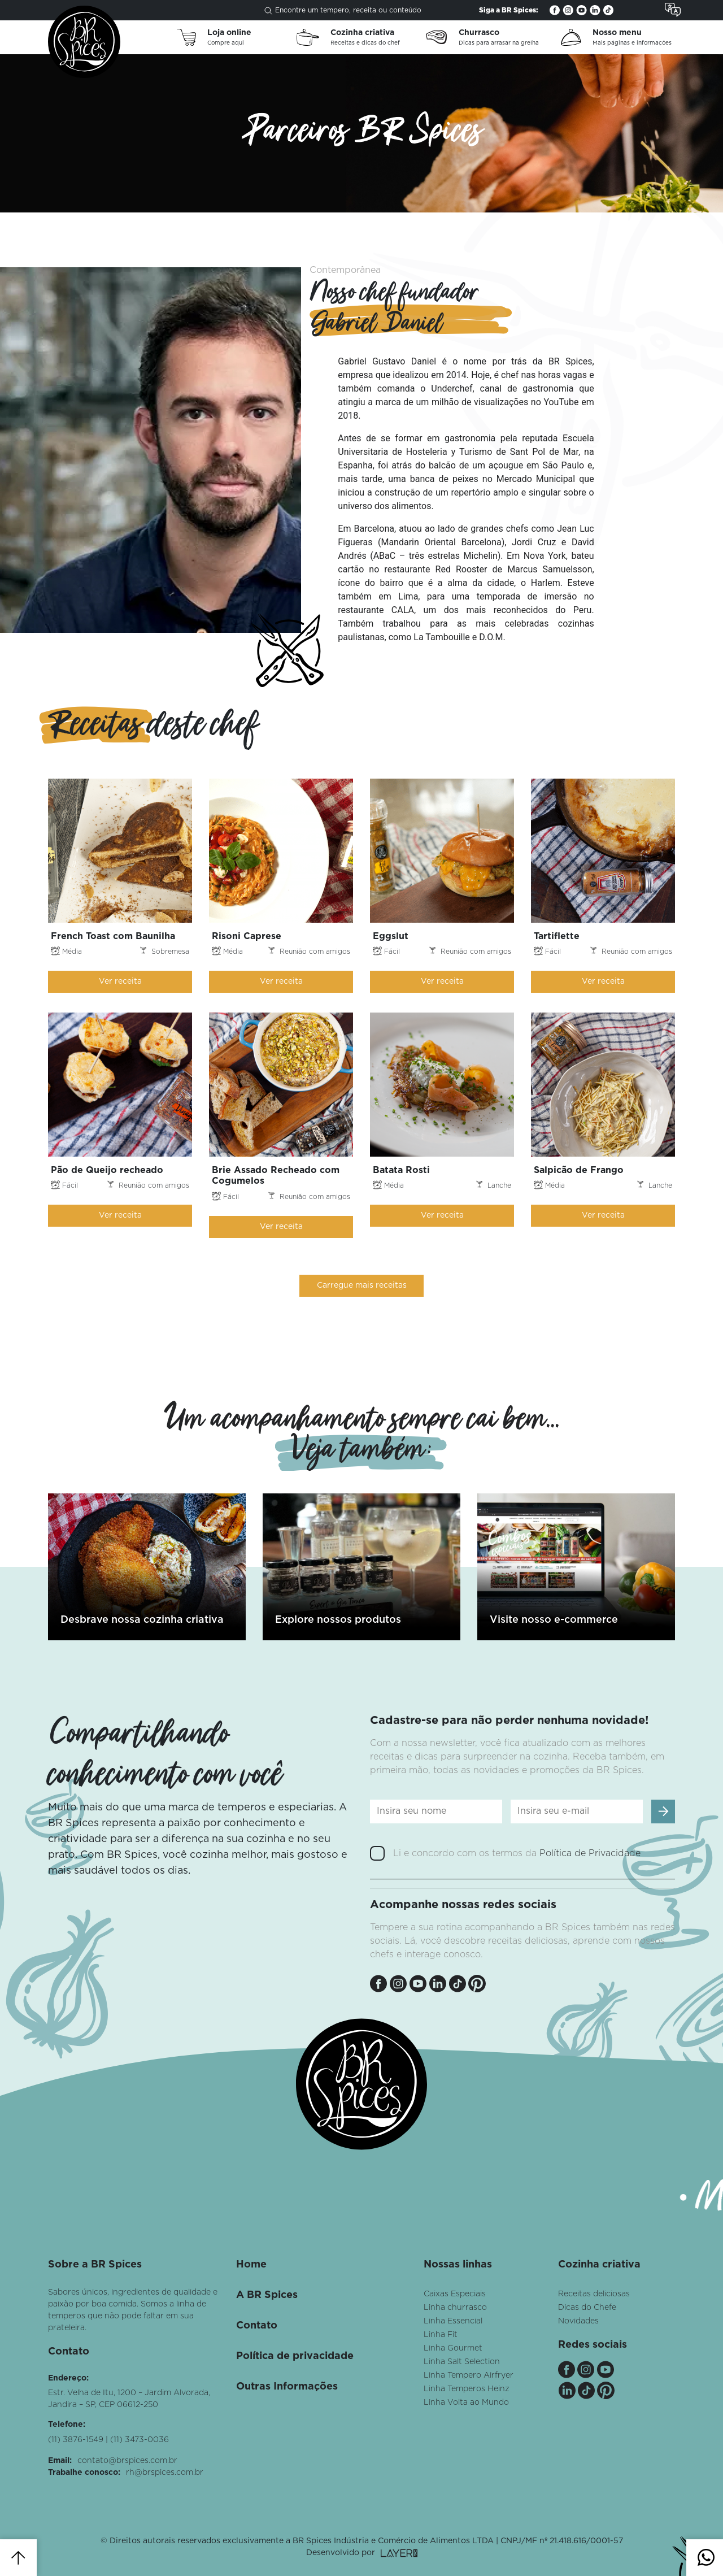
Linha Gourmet (453, 2348)
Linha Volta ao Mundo (466, 2402)
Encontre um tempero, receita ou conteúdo (342, 11)
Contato (256, 2326)
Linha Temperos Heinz (466, 2389)
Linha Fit (441, 2335)
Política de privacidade (295, 2356)
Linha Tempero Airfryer (468, 2375)
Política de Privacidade (590, 1853)
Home (251, 2265)
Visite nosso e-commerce (554, 1620)
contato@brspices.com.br (127, 2461)
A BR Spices (267, 2295)
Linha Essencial (453, 2321)
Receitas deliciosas (594, 2294)
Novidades (578, 2321)
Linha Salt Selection (462, 2362)
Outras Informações (287, 2387)
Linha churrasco (455, 2308)
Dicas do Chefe (587, 2308)
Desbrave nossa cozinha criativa (142, 1620)
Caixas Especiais (455, 2294)
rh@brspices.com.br (164, 2473)
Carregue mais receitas (362, 1285)
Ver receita (120, 981)
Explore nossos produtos (338, 1620)
